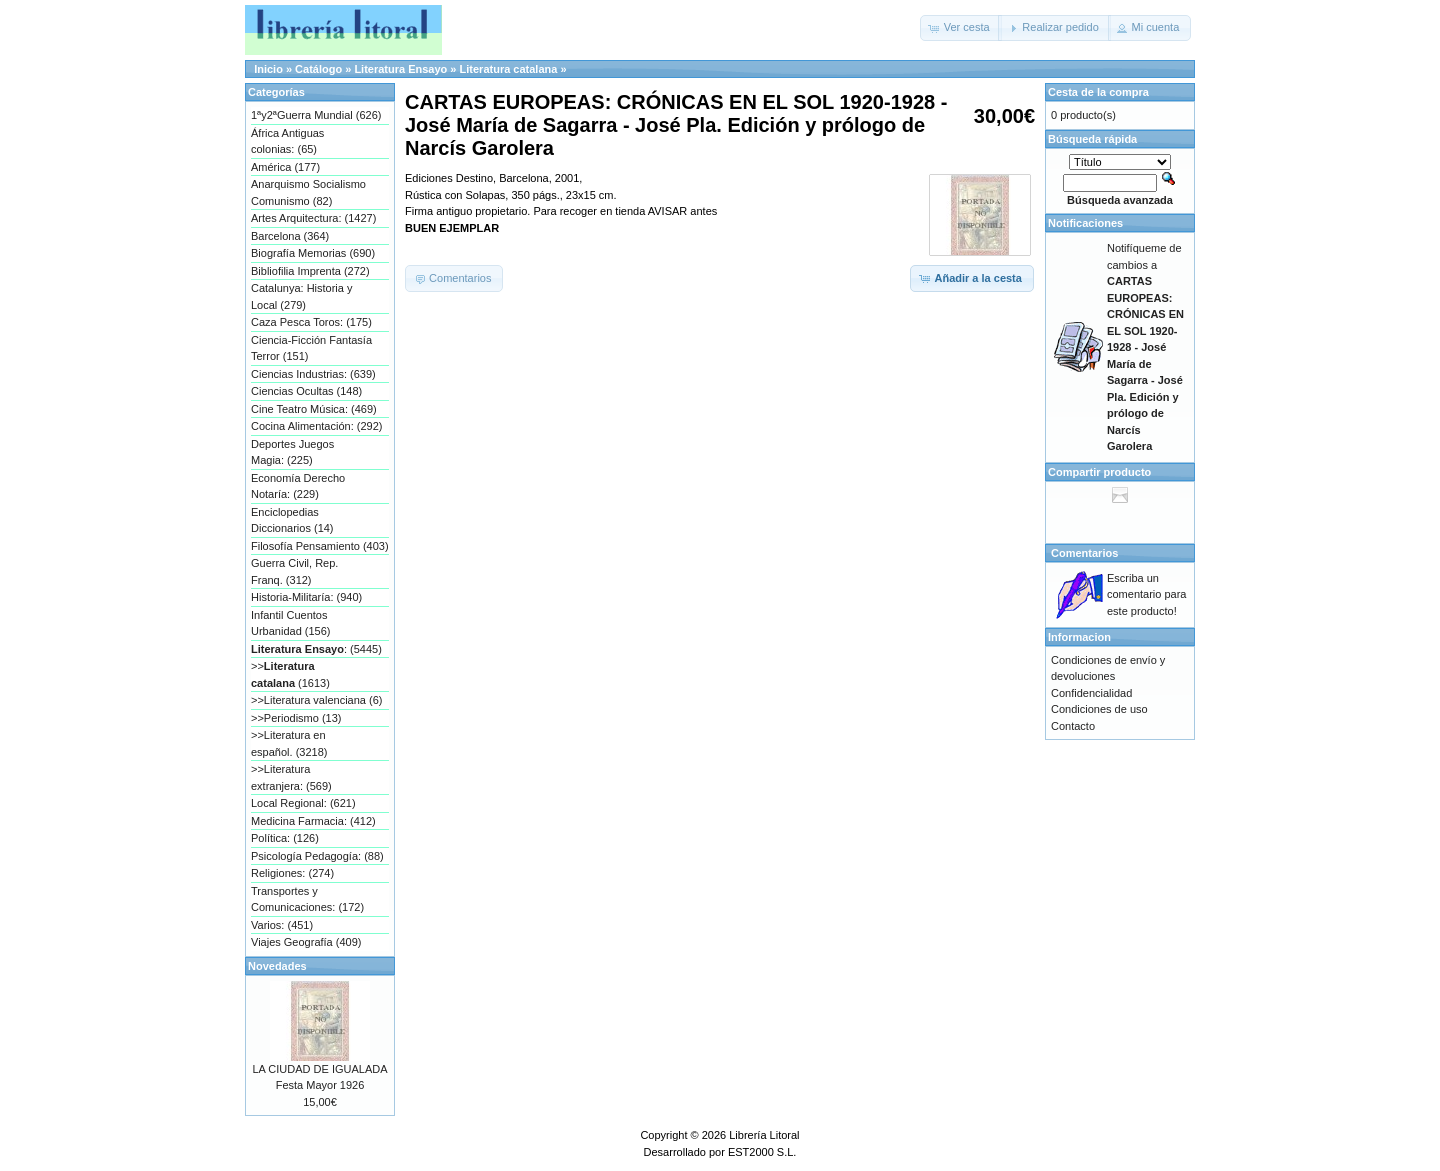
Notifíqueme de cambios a (1145, 347)
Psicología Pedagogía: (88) (317, 856)
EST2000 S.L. (762, 1152)
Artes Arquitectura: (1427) (313, 218)
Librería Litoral (764, 1135)
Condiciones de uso (1099, 709)
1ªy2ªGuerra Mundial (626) (316, 115)
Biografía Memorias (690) (313, 253)
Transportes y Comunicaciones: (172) (307, 899)
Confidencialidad (1091, 693)
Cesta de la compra (1098, 92)
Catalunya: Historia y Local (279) (302, 296)
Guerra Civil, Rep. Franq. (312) (294, 571)
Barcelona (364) (290, 236)
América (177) (285, 167)
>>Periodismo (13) (296, 718)
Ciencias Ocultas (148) (306, 391)
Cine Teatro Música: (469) (314, 409)
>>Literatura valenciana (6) (316, 700)
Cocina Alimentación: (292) (316, 426)
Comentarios (1084, 553)
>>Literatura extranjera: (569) (291, 777)
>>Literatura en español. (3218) (289, 743)
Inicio (268, 69)
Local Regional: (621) (303, 803)
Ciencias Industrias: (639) (313, 374)
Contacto (1073, 726)
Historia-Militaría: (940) (306, 597)
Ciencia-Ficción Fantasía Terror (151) (311, 348)
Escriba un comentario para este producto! (1147, 594)
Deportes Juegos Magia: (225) (292, 452)
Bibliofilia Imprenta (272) (310, 271)
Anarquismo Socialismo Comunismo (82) (308, 192)
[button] (961, 28)
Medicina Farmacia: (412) (313, 821)
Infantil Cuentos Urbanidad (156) (291, 623)
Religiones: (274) (292, 873)
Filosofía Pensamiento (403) (320, 546)
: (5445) (316, 649)
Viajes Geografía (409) (306, 942)
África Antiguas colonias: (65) (287, 141)
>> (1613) (290, 674)
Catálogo (318, 69)
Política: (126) (285, 838)
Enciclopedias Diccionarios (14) (292, 520)
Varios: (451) (282, 925)
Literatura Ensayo (400, 69)
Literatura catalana (509, 69)
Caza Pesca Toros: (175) (311, 322)
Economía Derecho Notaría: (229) (298, 486)
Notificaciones (1085, 223)
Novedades (277, 966)
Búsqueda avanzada (1120, 200)
